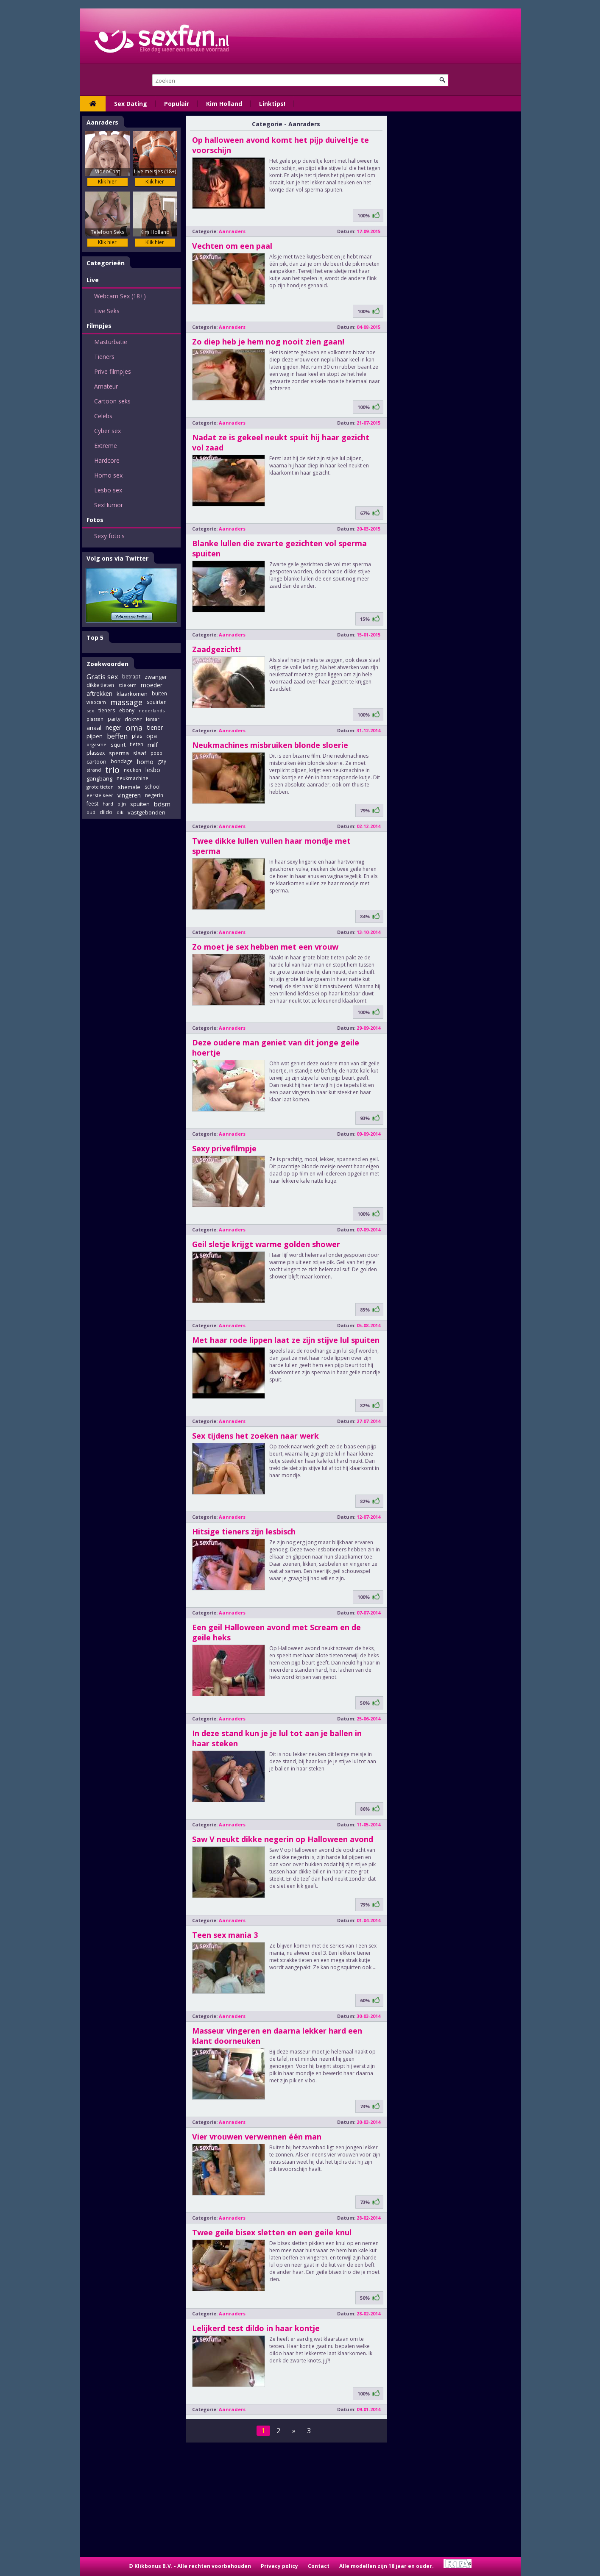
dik (120, 812)
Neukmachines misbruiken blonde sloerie (270, 745)
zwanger (156, 677)
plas (137, 735)
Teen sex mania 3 (225, 1935)
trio (112, 770)
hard (108, 803)
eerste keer (100, 795)
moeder (151, 685)
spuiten (140, 804)
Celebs (103, 416)
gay (162, 761)
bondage (122, 761)
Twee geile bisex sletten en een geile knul (272, 2232)
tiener (155, 727)
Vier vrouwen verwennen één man (256, 2136)
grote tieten (100, 787)
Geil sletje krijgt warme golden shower (266, 1244)
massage (126, 702)
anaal (94, 727)
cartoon (96, 761)
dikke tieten (100, 685)
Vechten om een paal (232, 246)
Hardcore (107, 460)
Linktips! (272, 104)
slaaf (139, 753)
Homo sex (108, 475)
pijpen (95, 736)
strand (94, 770)
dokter (133, 719)
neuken (132, 770)
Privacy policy (279, 2566)
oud (91, 812)
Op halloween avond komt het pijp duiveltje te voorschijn (280, 145)
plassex (96, 752)
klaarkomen (132, 693)
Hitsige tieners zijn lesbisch (244, 1531)
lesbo (152, 770)
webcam (96, 702)
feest (92, 803)
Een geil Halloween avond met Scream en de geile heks (276, 1632)
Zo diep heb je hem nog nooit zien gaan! (268, 341)
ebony (126, 710)
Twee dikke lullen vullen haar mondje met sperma (271, 846)
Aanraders (102, 122)
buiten (159, 693)
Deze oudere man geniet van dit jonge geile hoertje (275, 1047)
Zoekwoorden (107, 664)
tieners (106, 710)
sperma (119, 753)
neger (113, 727)
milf (153, 744)
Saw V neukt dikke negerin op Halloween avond (282, 1839)
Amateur (106, 386)
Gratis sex (102, 676)
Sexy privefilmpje (224, 1148)
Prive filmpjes (112, 371)
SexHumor (108, 505)
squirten (157, 702)
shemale (129, 787)
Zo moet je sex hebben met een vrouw (265, 947)
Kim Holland (224, 104)
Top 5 (95, 638)
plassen (95, 719)
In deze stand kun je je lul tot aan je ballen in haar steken (277, 1738)
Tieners (104, 357)
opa (151, 736)
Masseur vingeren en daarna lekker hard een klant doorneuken (277, 2036)
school (153, 786)
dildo (106, 812)
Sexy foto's (109, 536)
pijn (121, 803)
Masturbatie (110, 342)
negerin (154, 795)
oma (134, 727)
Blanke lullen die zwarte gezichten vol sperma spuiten (279, 548)
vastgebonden (146, 812)
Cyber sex (107, 431)
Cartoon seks (112, 401)
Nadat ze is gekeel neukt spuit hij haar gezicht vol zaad (280, 442)
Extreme (105, 446)
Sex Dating (130, 104)
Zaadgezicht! (216, 649)
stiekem (127, 685)
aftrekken (99, 693)
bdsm (162, 804)
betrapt (131, 676)
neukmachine (132, 778)
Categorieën (106, 263)
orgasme (96, 744)
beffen (117, 736)
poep (156, 753)
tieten (136, 744)
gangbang (99, 778)
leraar (152, 719)
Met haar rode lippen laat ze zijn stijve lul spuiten (286, 1340)
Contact (318, 2566)
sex (90, 710)
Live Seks (107, 311)
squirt (118, 744)
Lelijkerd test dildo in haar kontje (256, 2328)
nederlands (152, 710)
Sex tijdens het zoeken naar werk (255, 1436)
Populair (176, 104)
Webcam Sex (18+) (120, 296)
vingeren (129, 795)
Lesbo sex (108, 490)
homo (145, 761)
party (114, 719)
